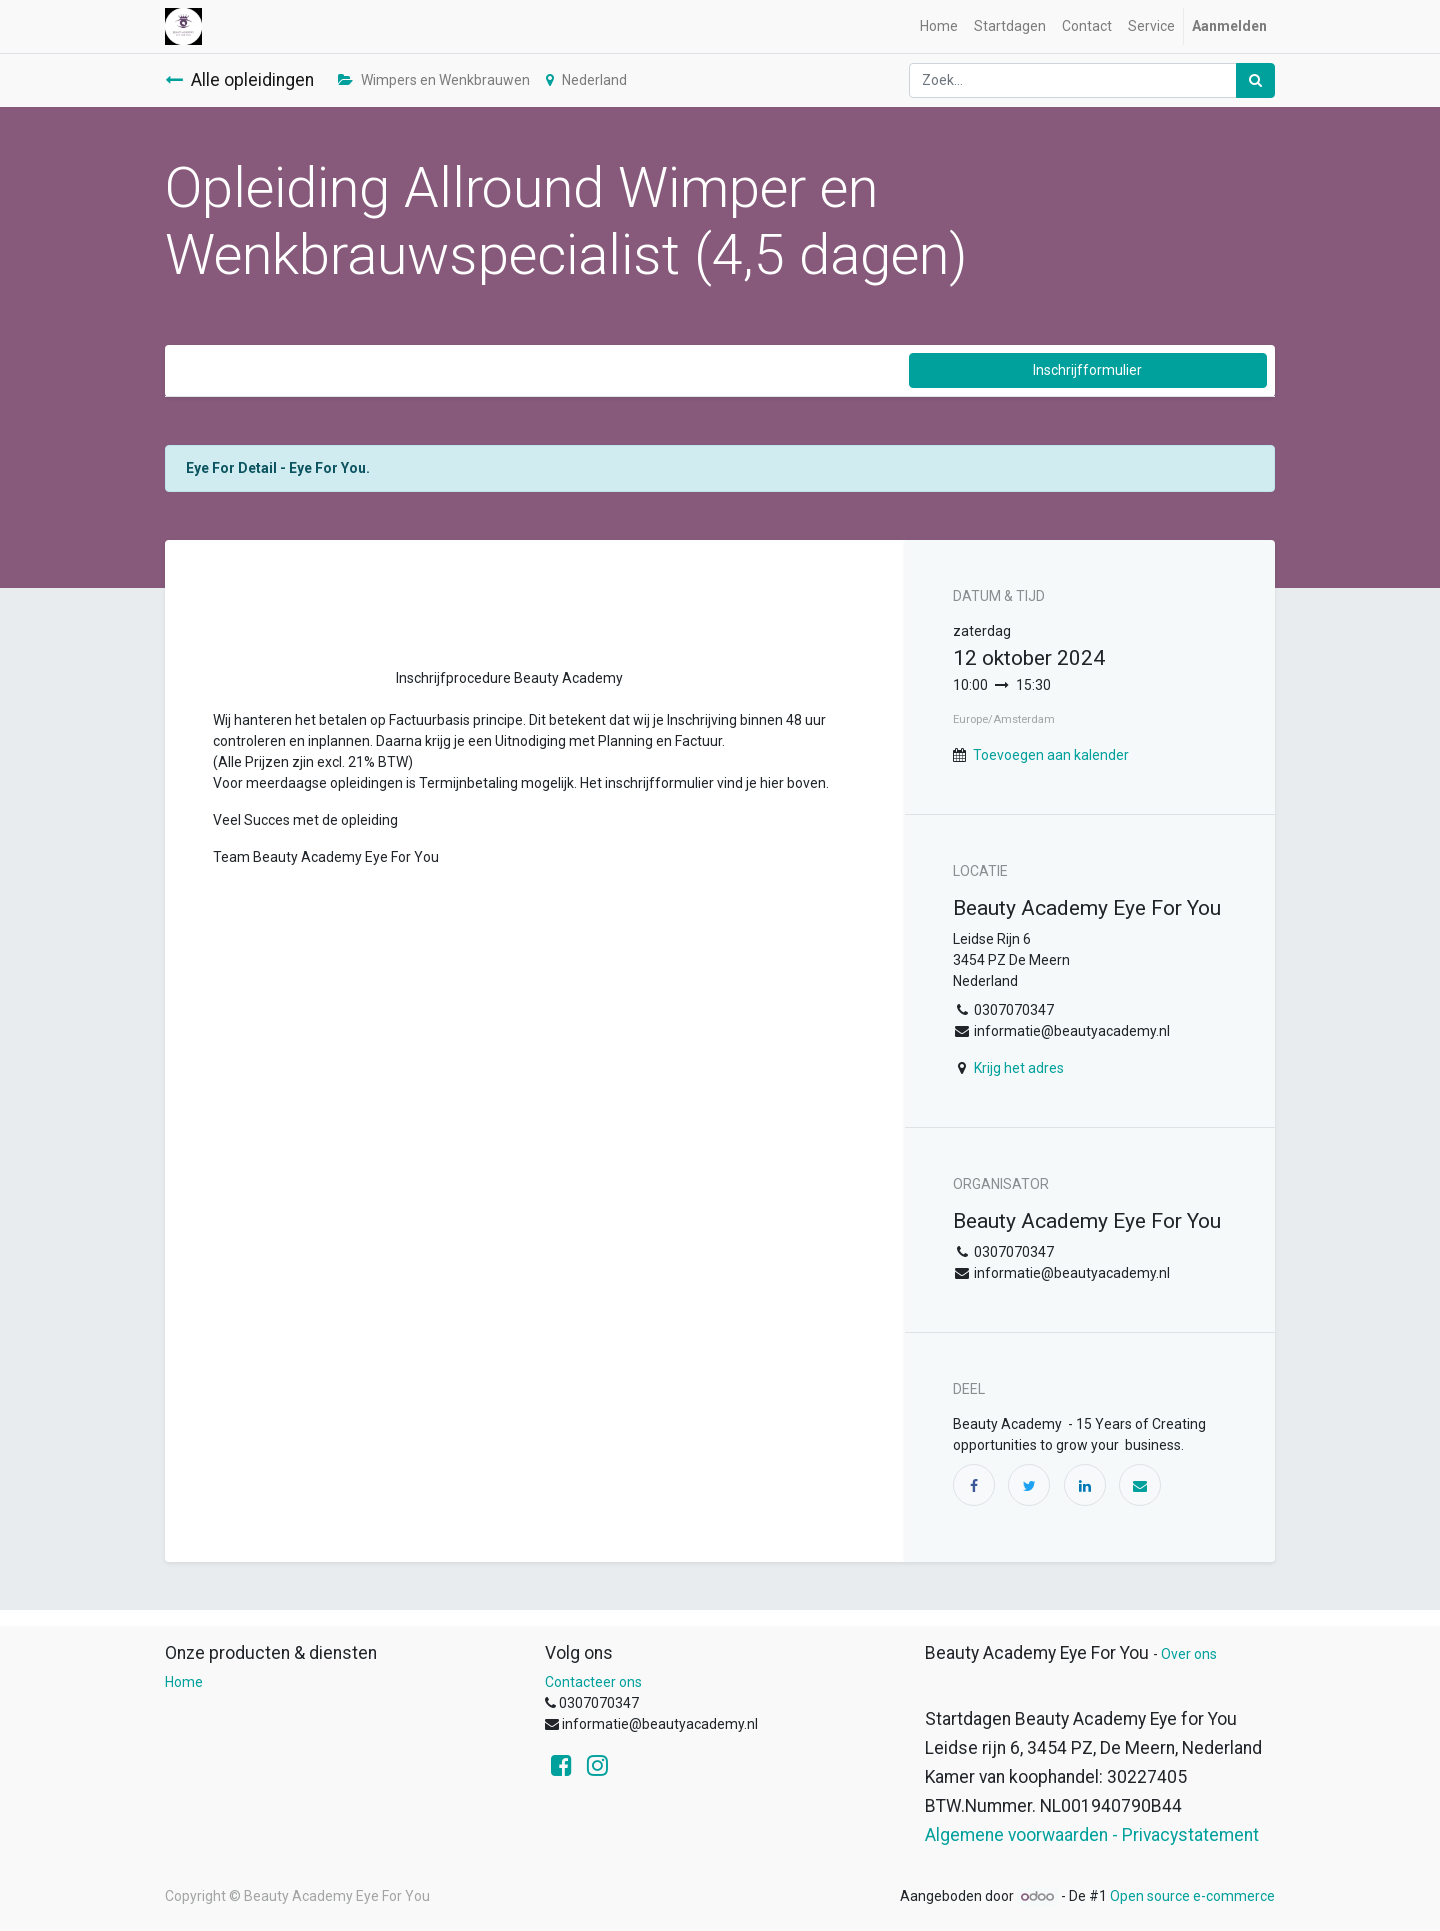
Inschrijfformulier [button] (1087, 370)
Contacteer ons (593, 1682)
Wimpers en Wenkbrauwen (434, 80)
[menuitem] (939, 26)
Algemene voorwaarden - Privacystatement (1092, 1835)
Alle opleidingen (239, 80)
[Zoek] (1255, 80)
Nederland (586, 80)
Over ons (1189, 1654)
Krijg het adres (1019, 1068)
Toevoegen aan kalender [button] (1051, 755)
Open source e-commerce (1192, 1896)
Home (184, 1682)
